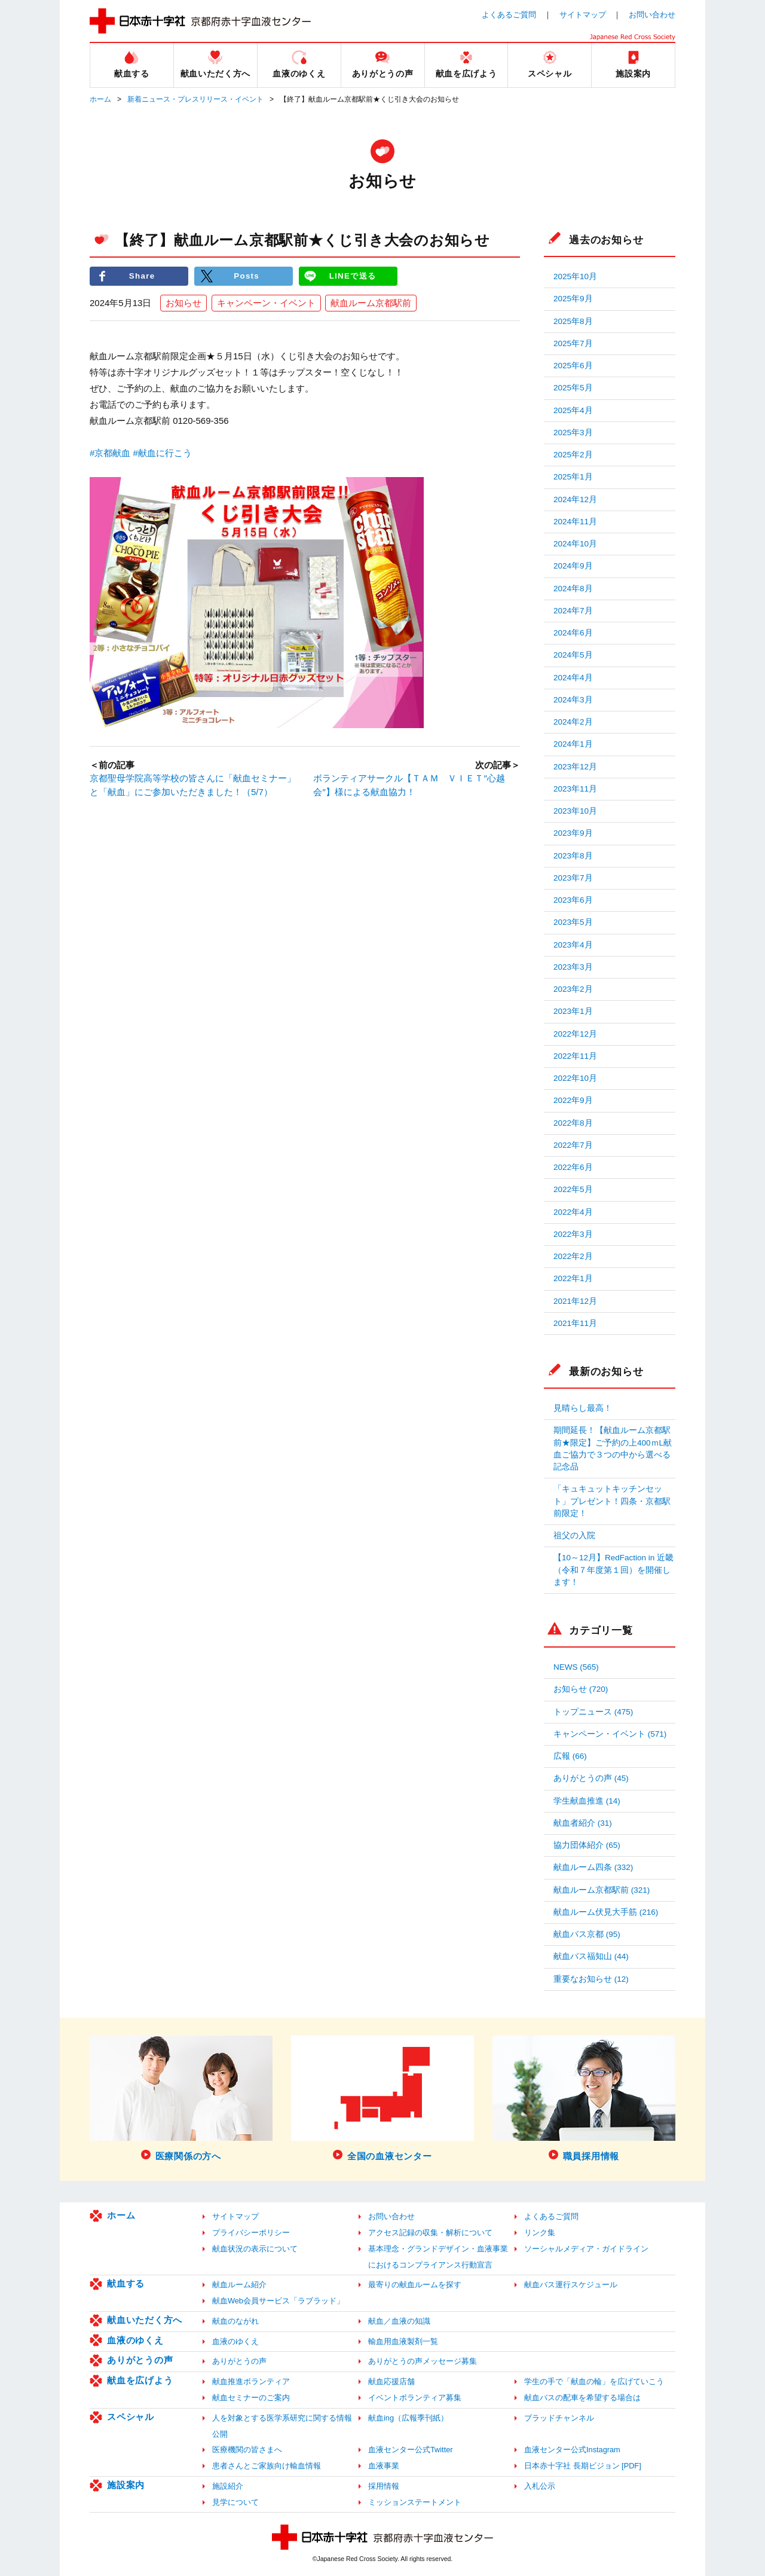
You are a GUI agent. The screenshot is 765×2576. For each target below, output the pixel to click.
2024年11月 (575, 521)
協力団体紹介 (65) (586, 1845)
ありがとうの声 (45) (591, 1778)
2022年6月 (573, 1167)
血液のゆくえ (135, 2340)
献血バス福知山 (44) (591, 1956)
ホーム (100, 99)
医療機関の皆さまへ (247, 2449)
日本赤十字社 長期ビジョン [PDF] (582, 2465)
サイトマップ (582, 14)
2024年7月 (573, 610)
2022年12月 (575, 1033)
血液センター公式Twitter (410, 2449)
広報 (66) (570, 1756)
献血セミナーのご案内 (251, 2397)
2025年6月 (573, 365)
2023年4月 (573, 944)
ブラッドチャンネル (559, 2417)
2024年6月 (573, 632)
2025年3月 (573, 432)
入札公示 (539, 2486)
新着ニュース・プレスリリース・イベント (195, 99)
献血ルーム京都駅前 (371, 303)
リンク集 (539, 2232)
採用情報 (383, 2486)
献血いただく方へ (144, 2320)
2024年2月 (573, 721)
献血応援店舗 (391, 2381)
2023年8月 (573, 855)
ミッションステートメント (414, 2502)
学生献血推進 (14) (586, 1800)
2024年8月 (573, 588)
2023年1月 (573, 1011)
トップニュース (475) (593, 1711)
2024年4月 (573, 677)
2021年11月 (575, 1323)
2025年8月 (573, 321)
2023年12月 (575, 766)
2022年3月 (573, 1234)
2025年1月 (573, 476)
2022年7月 (573, 1145)
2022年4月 (573, 1212)
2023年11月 (575, 788)
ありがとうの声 (140, 2360)
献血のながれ (235, 2321)
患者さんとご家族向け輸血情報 (266, 2465)
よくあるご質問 (509, 14)
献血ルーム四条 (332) (593, 1867)
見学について (235, 2502)
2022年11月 (575, 1056)
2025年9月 (573, 298)
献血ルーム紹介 (239, 2284)
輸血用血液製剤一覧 (403, 2341)
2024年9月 (573, 565)
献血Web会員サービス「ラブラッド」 (278, 2300)
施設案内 (126, 2485)
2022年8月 (573, 1123)
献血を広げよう (140, 2380)
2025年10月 (575, 276)
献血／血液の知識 (399, 2321)
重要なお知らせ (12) (591, 1979)
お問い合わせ (652, 14)
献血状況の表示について (255, 2248)
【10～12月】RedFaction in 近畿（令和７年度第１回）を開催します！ (613, 1570)
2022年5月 (573, 1189)
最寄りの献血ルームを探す (414, 2284)
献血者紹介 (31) (582, 1823)
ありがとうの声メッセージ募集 (422, 2361)
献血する (126, 2283)
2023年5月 (573, 922)
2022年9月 (573, 1100)
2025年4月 (573, 410)
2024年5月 (573, 654)
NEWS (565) (576, 1667)
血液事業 (383, 2465)
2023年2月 (573, 989)
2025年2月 (573, 454)
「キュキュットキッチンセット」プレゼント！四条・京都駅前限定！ (612, 1501)
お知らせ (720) (580, 1689)
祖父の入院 (574, 1535)
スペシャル (130, 2417)
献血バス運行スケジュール (570, 2284)
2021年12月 (575, 1301)
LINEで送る (352, 275)
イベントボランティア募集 (414, 2397)
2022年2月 (573, 1256)
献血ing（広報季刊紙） (408, 2417)
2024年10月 (575, 543)
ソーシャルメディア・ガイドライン (586, 2248)
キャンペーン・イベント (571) (609, 1733)
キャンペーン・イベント (266, 303)
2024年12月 (575, 499)
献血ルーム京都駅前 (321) (601, 1890)
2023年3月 (573, 966)
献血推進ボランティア (251, 2381)
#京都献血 (110, 453)
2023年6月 (573, 900)
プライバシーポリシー (251, 2232)
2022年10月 (575, 1078)
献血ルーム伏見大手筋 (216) (605, 1912)
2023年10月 (575, 810)
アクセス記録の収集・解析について (430, 2232)
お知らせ (183, 303)
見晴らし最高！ (582, 1408)
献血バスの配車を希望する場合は (582, 2397)
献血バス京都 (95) (586, 1934)
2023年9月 (573, 833)
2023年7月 (573, 877)
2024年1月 (573, 744)
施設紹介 (227, 2486)
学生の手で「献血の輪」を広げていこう (594, 2381)
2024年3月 (573, 699)
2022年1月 (573, 1278)
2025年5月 (573, 387)
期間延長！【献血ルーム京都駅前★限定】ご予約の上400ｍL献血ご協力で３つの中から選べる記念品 (612, 1448)
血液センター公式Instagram (572, 2449)
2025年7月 (573, 343)
